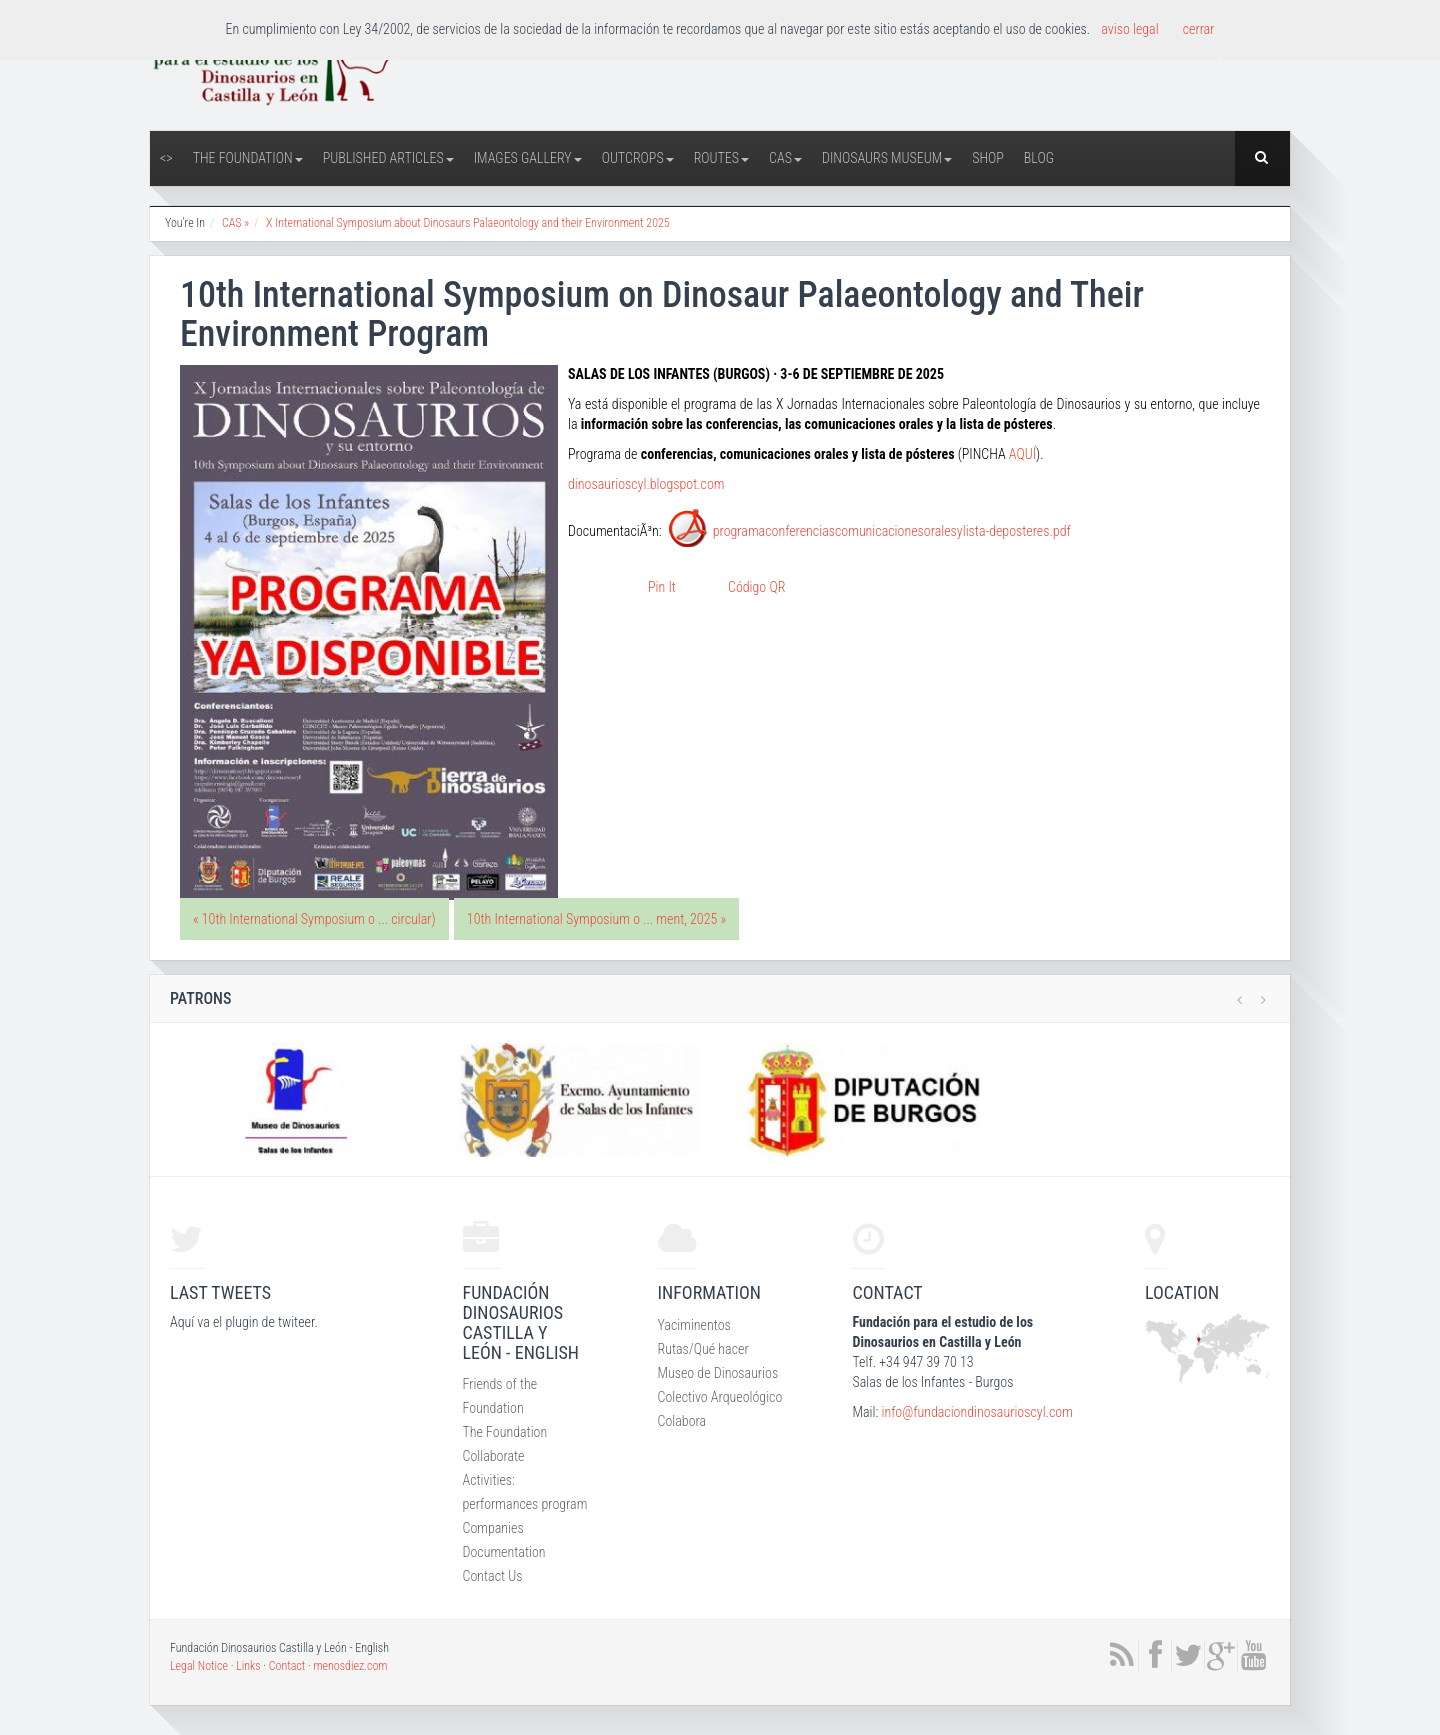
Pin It (662, 587)
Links (248, 1666)
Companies (493, 1528)
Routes (721, 158)
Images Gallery (528, 158)
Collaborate (494, 1456)
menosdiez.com (350, 1666)
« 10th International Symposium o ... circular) (314, 919)
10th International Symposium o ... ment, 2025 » (596, 919)
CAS (785, 158)
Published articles (388, 158)
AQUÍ (1022, 454)
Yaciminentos (694, 1325)
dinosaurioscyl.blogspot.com (646, 484)
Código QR (756, 587)
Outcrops (638, 158)
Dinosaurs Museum (887, 158)
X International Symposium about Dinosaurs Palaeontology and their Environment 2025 (468, 223)
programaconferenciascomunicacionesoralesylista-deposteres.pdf (892, 531)
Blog (1039, 158)
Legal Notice (199, 1666)
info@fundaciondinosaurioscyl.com (976, 1412)
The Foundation (248, 158)
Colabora (682, 1421)
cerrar (1199, 29)
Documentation (504, 1552)
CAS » (235, 223)
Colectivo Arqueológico (720, 1397)
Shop (988, 158)
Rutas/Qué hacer (703, 1349)
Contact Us (493, 1576)
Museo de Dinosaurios (718, 1373)
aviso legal (1129, 29)
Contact (287, 1666)
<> (166, 158)
